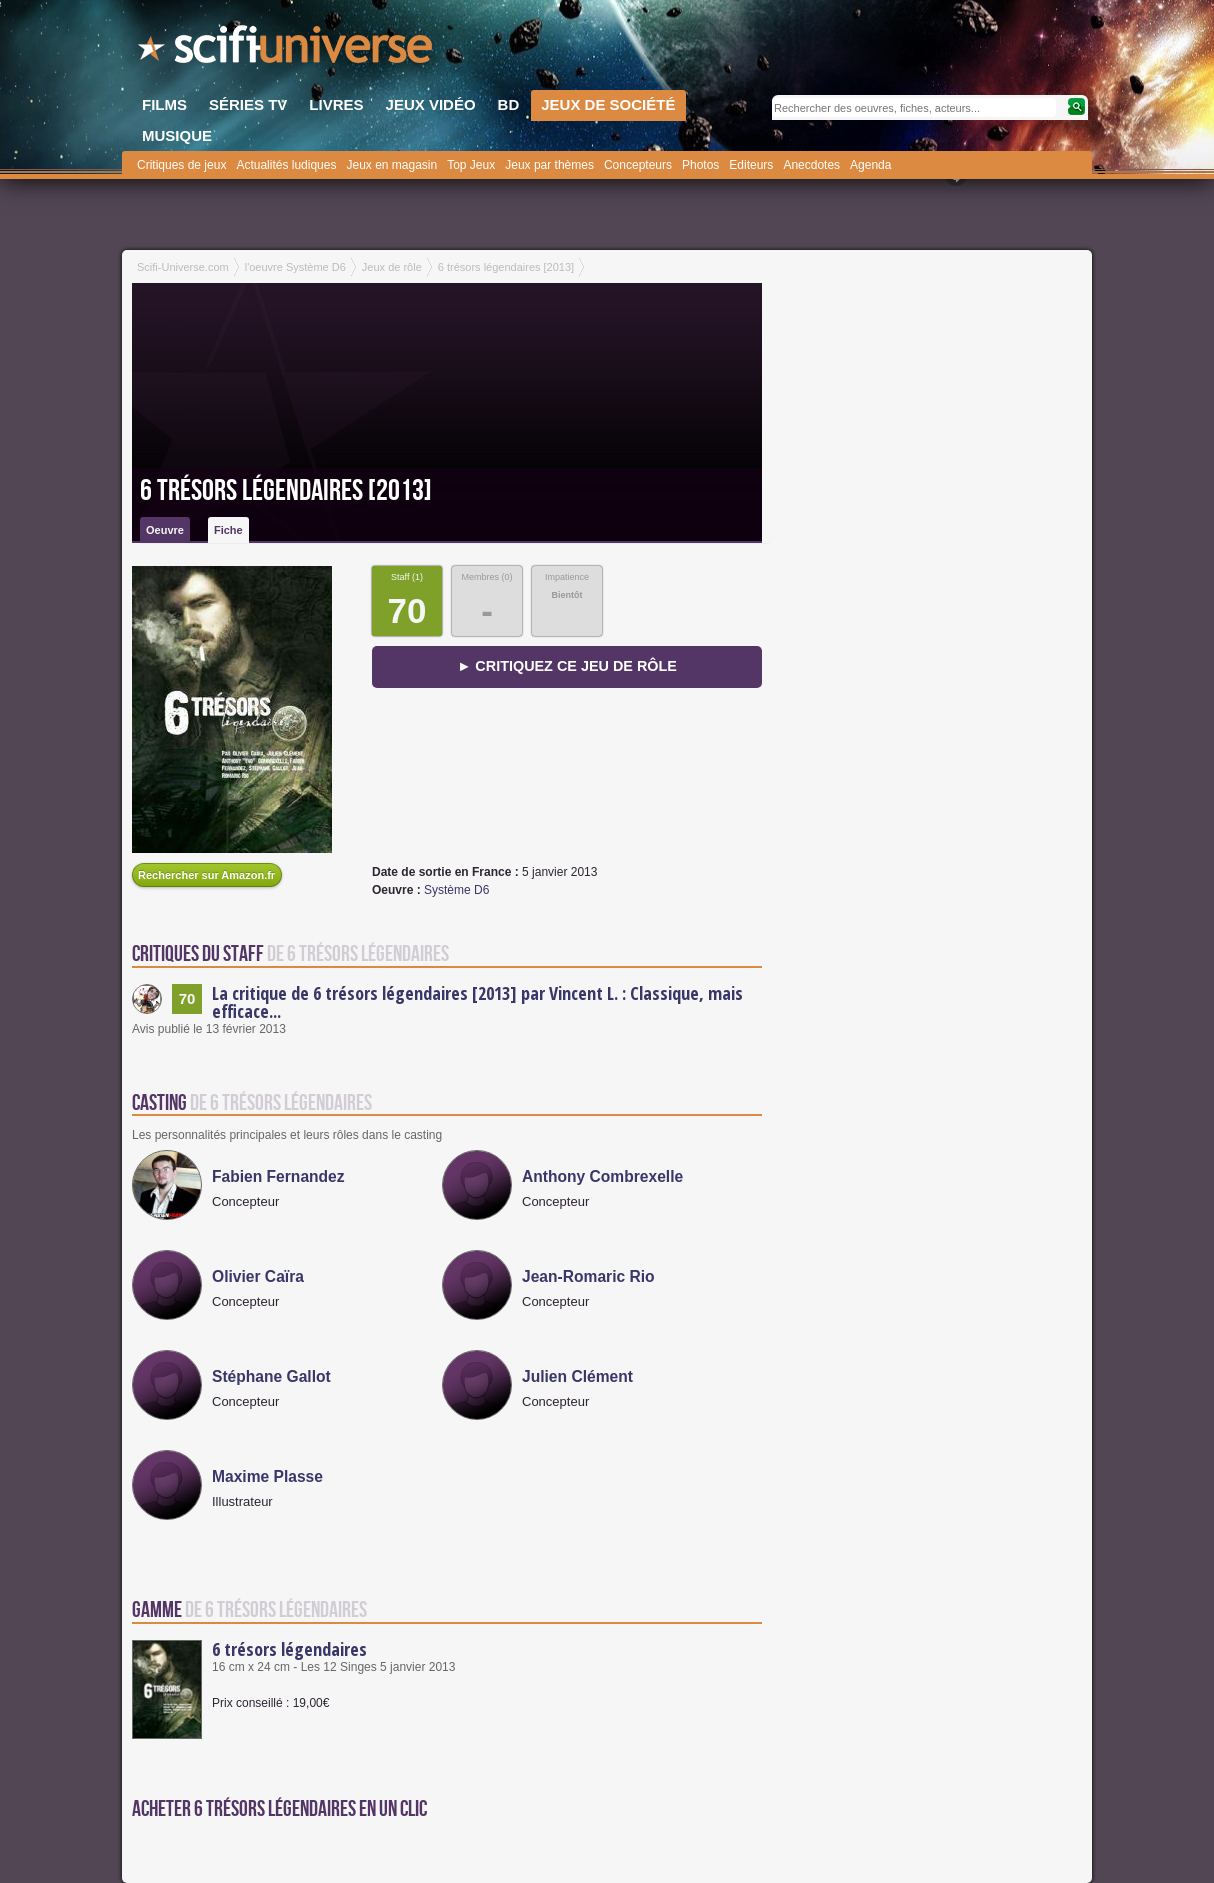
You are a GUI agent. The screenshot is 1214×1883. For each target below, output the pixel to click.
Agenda (870, 165)
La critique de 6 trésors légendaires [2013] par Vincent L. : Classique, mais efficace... (477, 1002)
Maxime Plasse (267, 1476)
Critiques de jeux (181, 165)
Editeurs (751, 165)
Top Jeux (471, 165)
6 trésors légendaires (289, 1649)
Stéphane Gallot (271, 1376)
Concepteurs (638, 165)
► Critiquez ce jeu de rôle (567, 666)
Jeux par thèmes (549, 165)
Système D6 (456, 890)
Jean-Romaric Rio (588, 1276)
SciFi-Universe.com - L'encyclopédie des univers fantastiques (287, 50)
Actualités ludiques (286, 165)
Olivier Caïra (258, 1276)
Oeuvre (165, 530)
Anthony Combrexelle (602, 1176)
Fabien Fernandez (278, 1176)
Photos (700, 165)
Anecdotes (811, 165)
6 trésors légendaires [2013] (286, 491)
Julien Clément (577, 1376)
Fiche (228, 530)
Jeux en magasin (391, 165)
